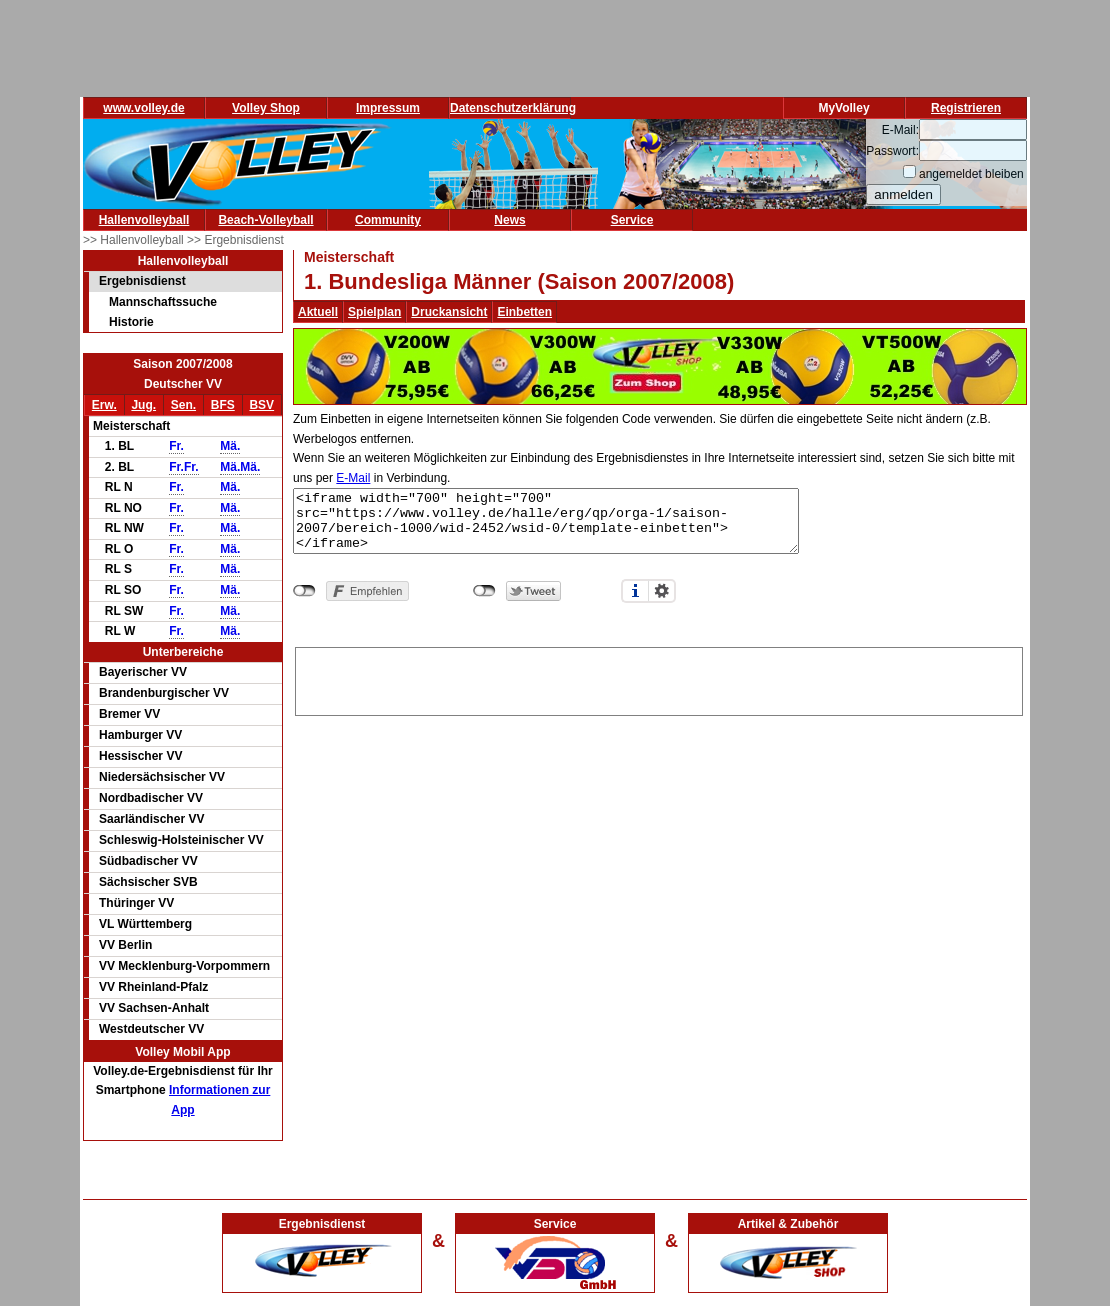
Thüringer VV (136, 903)
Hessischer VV (140, 756)
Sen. (183, 405)
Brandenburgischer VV (164, 693)
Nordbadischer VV (151, 798)
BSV (261, 405)
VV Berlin (125, 945)
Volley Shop (266, 108)
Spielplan (374, 312)
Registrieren (966, 108)
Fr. (176, 446)
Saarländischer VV (151, 819)
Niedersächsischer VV (162, 777)
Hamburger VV (140, 735)
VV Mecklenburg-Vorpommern (184, 966)
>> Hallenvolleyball (135, 240)
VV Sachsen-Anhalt (154, 1008)
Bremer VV (129, 714)
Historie (131, 322)
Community (388, 220)
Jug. (143, 405)
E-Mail (353, 478)
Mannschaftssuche (163, 302)
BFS (223, 405)
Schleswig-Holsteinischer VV (181, 840)
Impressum (388, 108)
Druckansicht (449, 312)
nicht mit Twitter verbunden (484, 591)
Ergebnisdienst (142, 281)
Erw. (104, 405)
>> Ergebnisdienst (235, 240)
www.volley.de (143, 108)
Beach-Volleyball (265, 220)
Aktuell (318, 312)
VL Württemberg (145, 924)
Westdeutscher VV (151, 1029)
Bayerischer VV (143, 672)
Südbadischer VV (148, 861)
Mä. (230, 446)
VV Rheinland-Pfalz (153, 987)
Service (632, 220)
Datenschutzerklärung (513, 108)
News (509, 220)
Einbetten (524, 312)
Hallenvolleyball (144, 220)
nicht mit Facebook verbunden (304, 591)
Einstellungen (662, 591)
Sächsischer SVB (148, 882)
